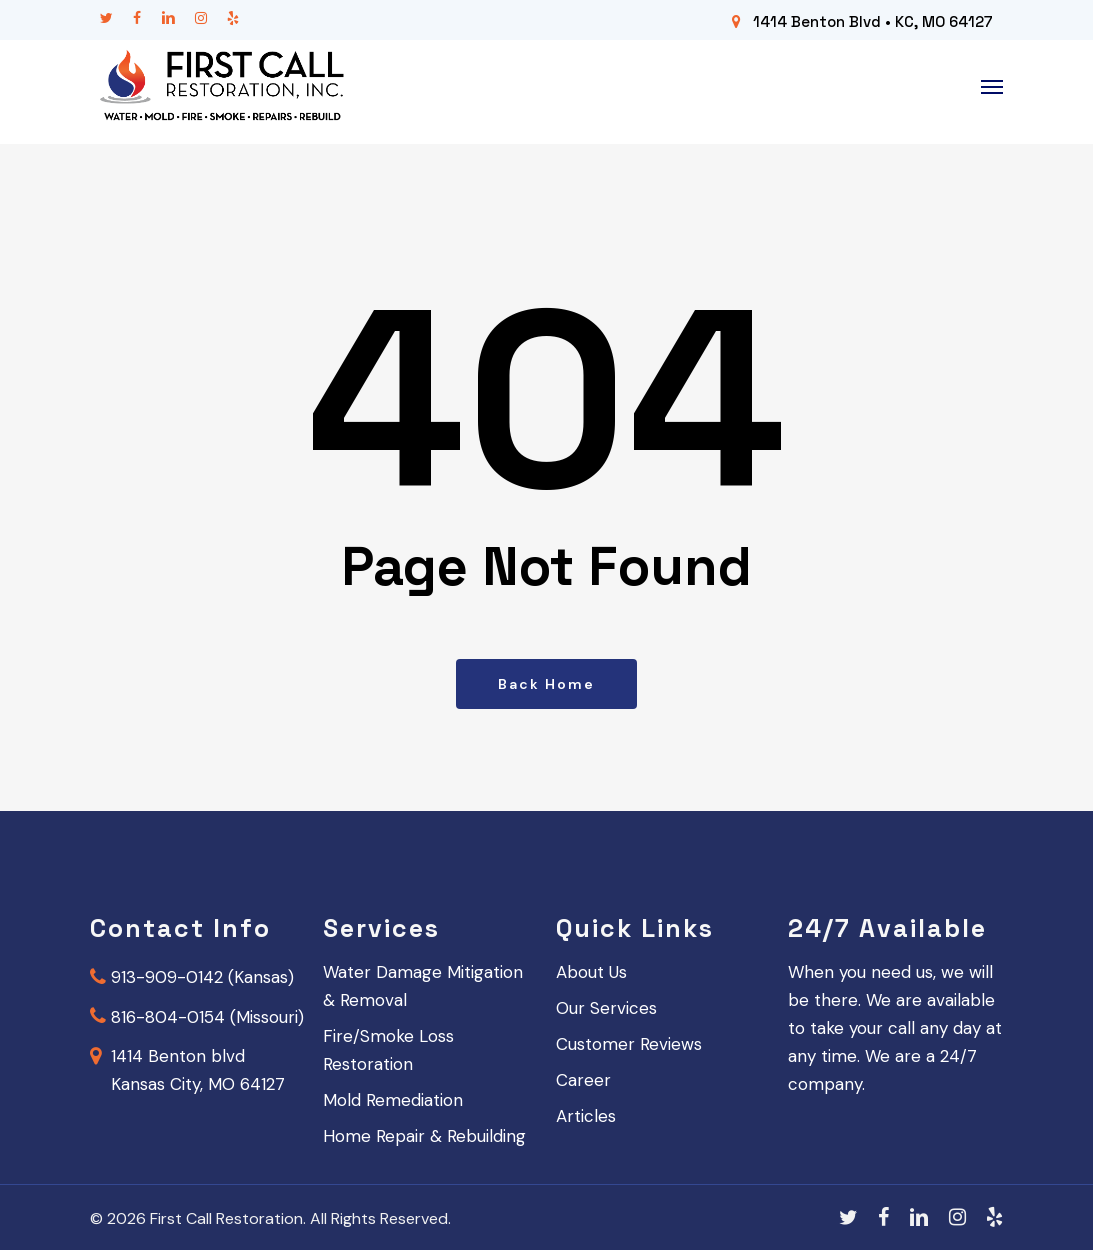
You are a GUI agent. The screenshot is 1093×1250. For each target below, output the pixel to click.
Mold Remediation (393, 1100)
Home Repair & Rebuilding (424, 1136)
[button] (992, 87)
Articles (586, 1116)
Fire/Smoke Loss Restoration (388, 1050)
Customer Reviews (629, 1044)
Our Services (606, 1008)
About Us (591, 972)
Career (583, 1080)
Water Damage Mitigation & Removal (423, 986)
